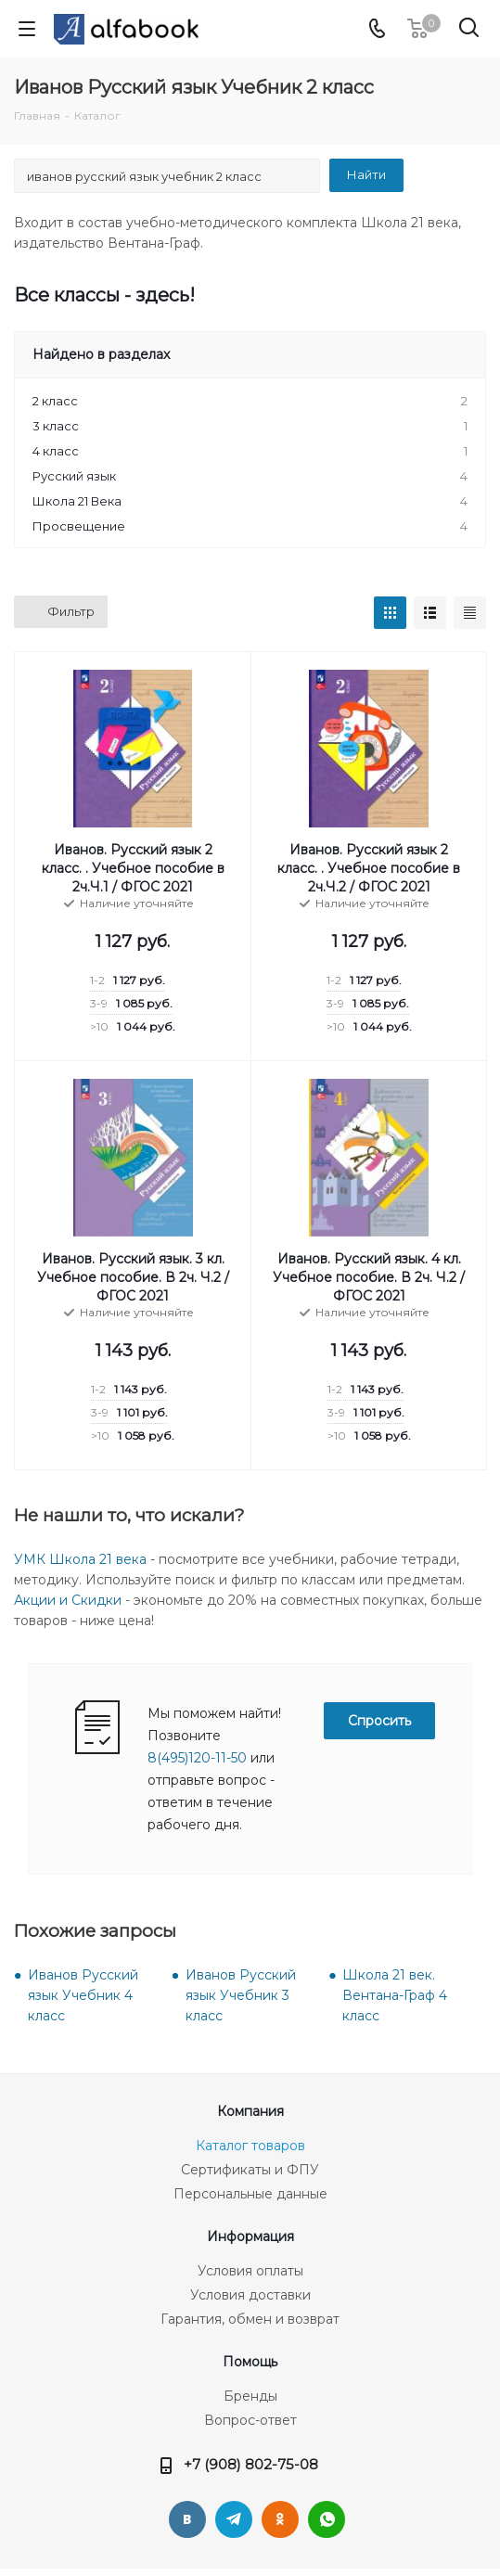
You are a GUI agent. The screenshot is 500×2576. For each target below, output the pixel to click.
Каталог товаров (250, 2145)
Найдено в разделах (101, 354)
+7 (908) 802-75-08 (251, 2464)
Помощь (250, 2361)
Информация (250, 2236)
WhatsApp (326, 2519)
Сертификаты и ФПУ (250, 2169)
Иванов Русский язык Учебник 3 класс (241, 1995)
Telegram (233, 2519)
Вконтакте (187, 2519)
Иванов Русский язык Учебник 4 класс (83, 1995)
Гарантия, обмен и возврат (250, 2319)
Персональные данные (250, 2193)
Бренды (250, 2396)
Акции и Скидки (68, 1600)
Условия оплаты (250, 2270)
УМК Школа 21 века (80, 1559)
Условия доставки (250, 2295)
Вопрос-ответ (250, 2420)
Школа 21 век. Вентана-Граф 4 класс (394, 1995)
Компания (250, 2111)
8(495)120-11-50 (197, 1757)
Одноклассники (280, 2519)
